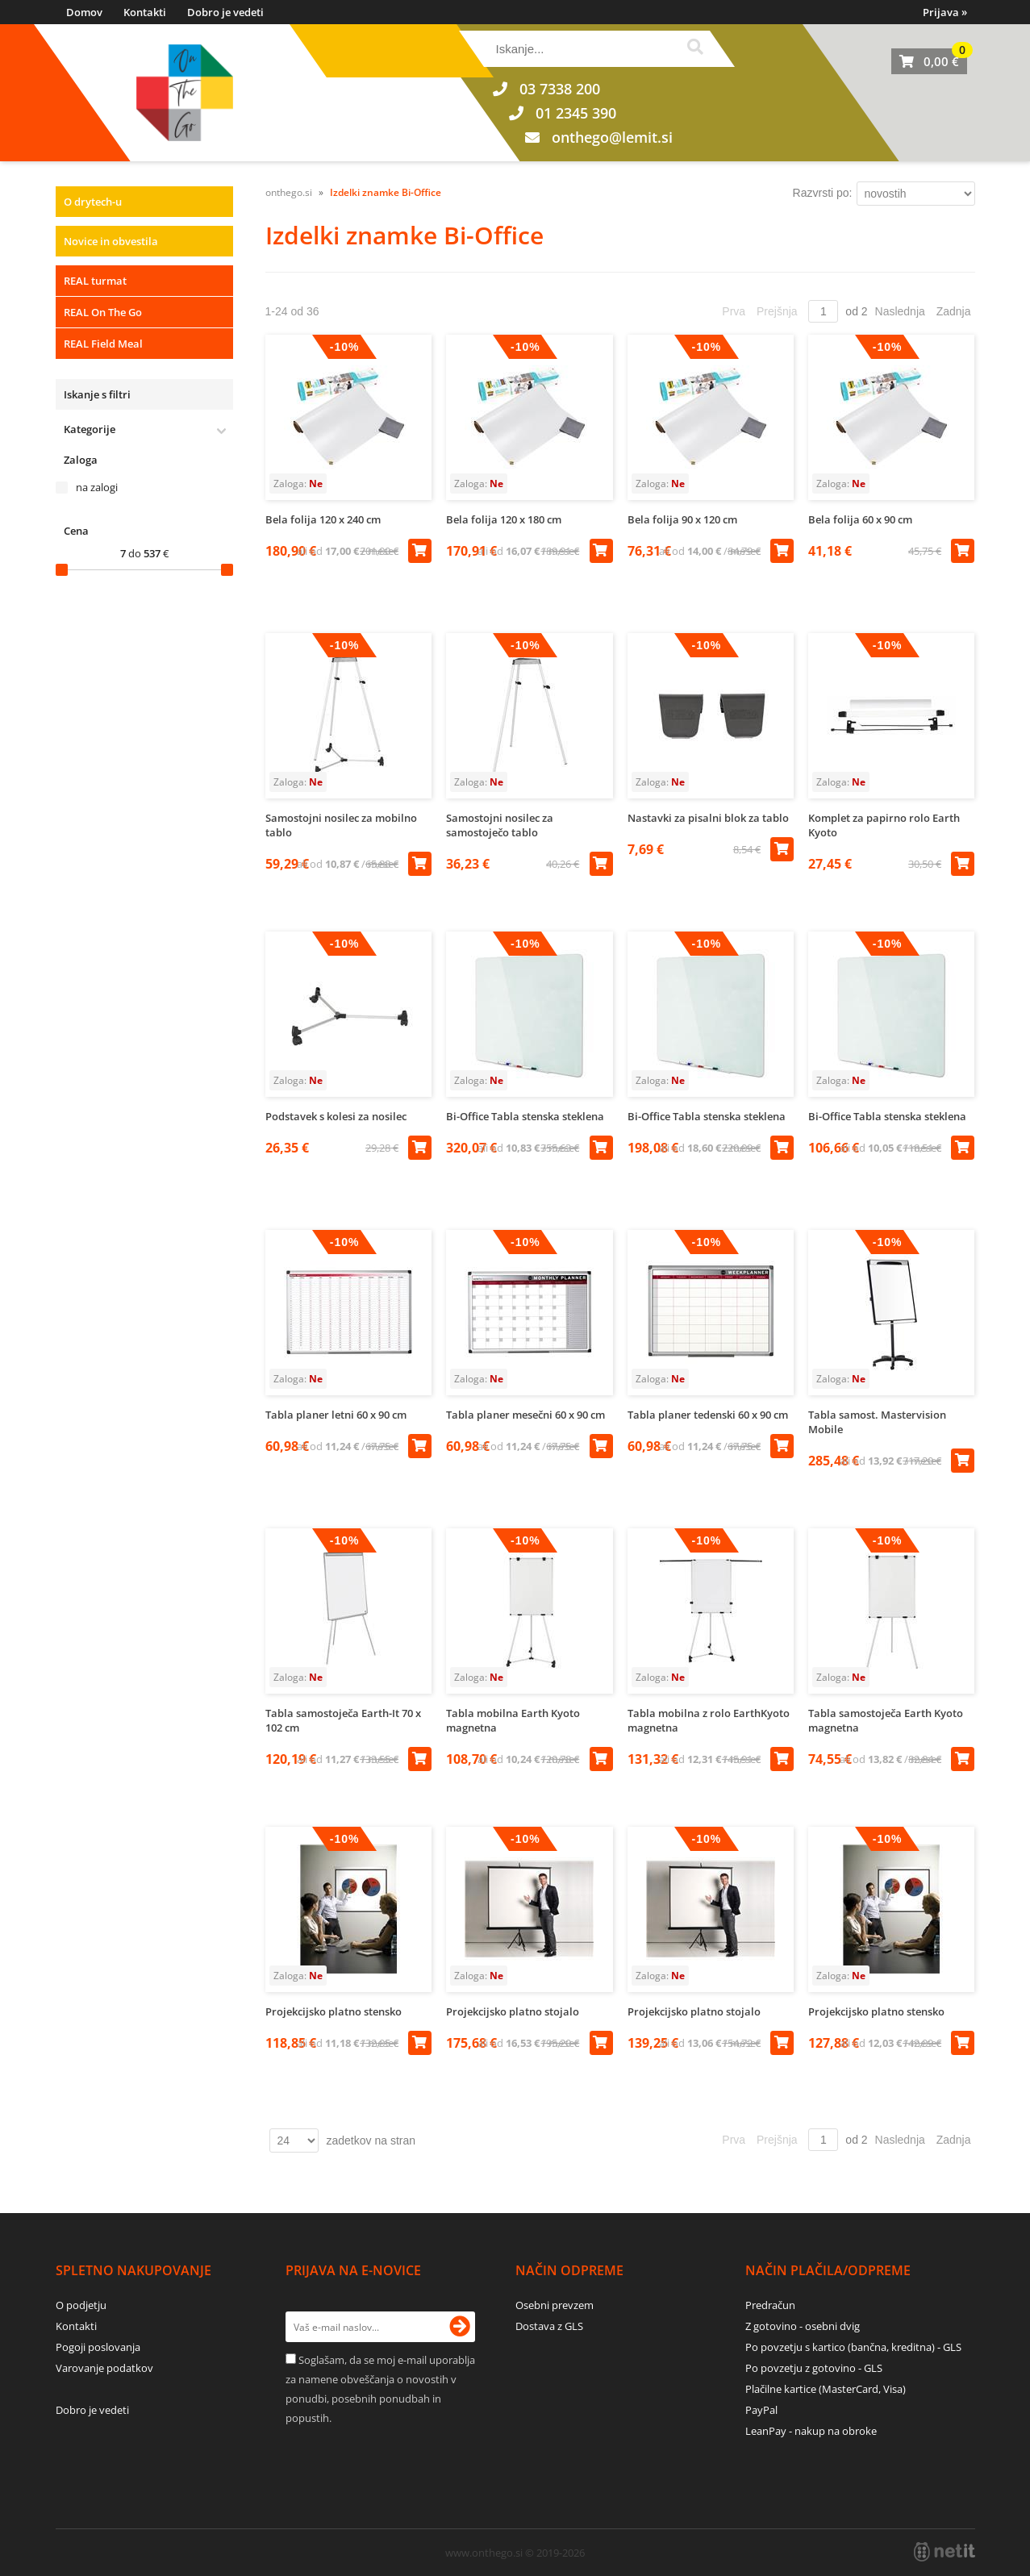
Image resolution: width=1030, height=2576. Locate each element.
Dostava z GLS (549, 2326)
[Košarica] (929, 61)
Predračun (770, 2305)
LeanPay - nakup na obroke (811, 2431)
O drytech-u (93, 201)
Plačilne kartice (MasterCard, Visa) (825, 2389)
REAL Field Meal (103, 343)
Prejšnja (777, 311)
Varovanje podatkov (104, 2368)
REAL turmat (95, 280)
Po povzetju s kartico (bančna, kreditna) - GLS (853, 2347)
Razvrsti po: (823, 192)
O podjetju (81, 2305)
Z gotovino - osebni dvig (802, 2326)
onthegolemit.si (612, 137)
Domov (84, 12)
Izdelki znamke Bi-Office (385, 192)
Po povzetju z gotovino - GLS (813, 2368)
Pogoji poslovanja (98, 2347)
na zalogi (97, 487)
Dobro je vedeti (225, 12)
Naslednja (900, 311)
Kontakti (144, 12)
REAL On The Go (103, 312)
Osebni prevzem (554, 2305)
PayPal (761, 2410)
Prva (733, 311)
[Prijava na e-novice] (459, 2326)
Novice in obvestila (111, 241)
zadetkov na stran (371, 2140)
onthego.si (288, 192)
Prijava (945, 12)
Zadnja (953, 311)
